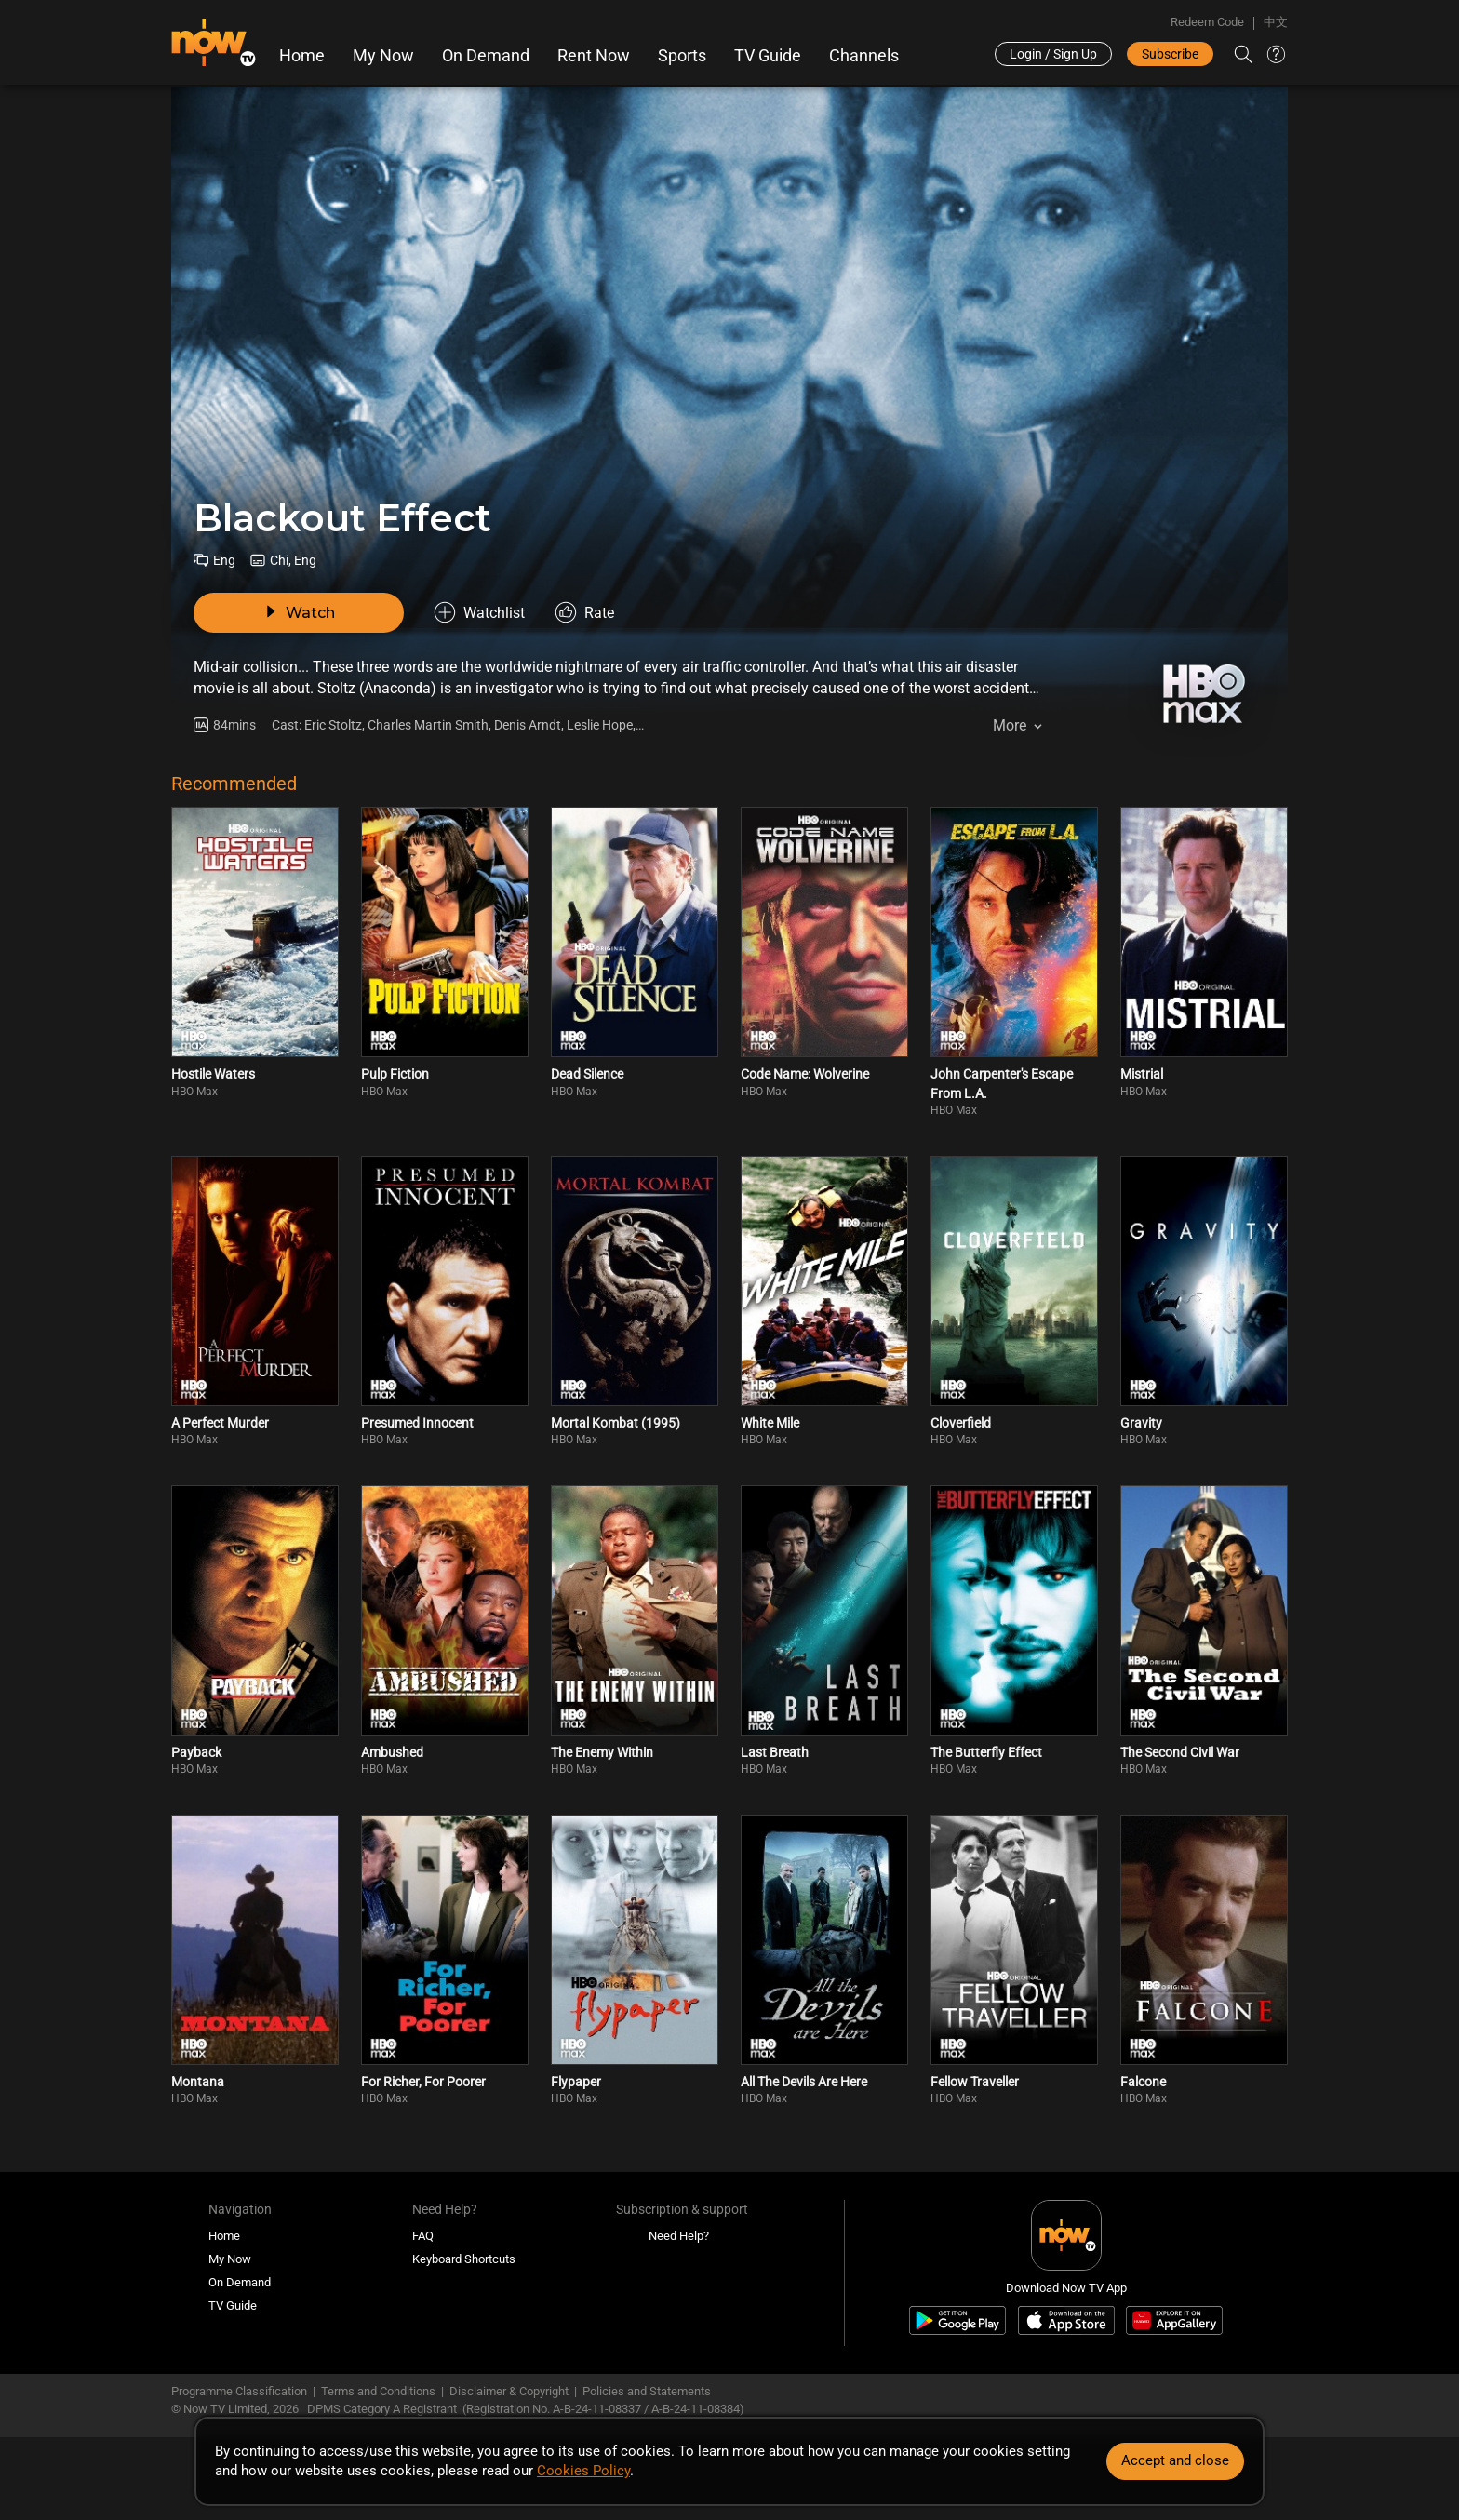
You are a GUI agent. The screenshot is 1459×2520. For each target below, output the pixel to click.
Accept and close (1175, 2460)
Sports (682, 56)
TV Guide (767, 56)
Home (302, 56)
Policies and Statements (646, 2391)
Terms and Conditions (378, 2391)
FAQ (423, 2236)
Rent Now (593, 56)
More (1009, 725)
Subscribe (1170, 54)
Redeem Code (1207, 22)
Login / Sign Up (1053, 54)
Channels (864, 56)
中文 (1276, 22)
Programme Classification (239, 2391)
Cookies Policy (583, 2470)
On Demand (485, 56)
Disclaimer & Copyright (509, 2391)
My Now (383, 56)
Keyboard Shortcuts (463, 2259)
